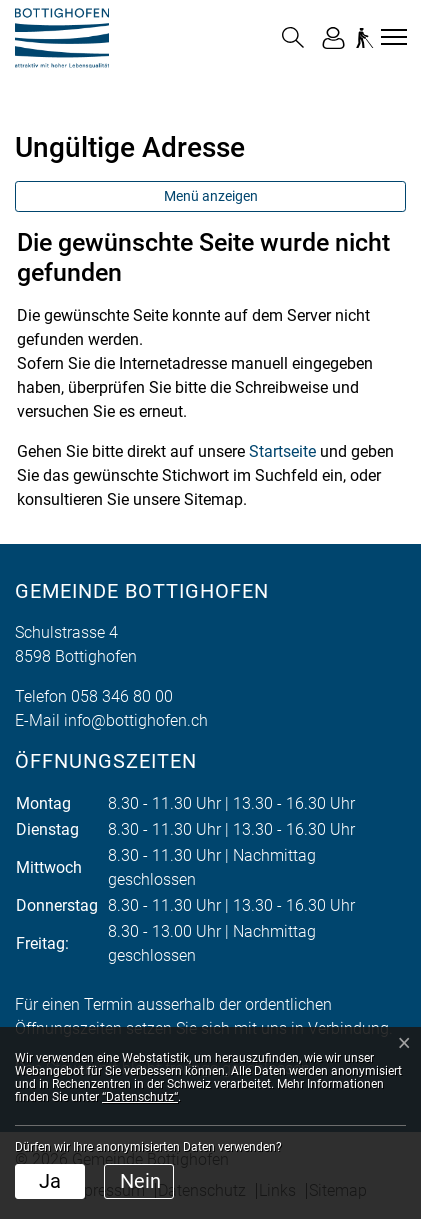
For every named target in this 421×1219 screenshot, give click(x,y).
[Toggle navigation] (391, 37)
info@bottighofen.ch (136, 720)
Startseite (282, 451)
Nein (140, 1181)
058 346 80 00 (122, 696)
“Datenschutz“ (140, 1097)
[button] (293, 37)
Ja (50, 1181)
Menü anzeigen (211, 196)
